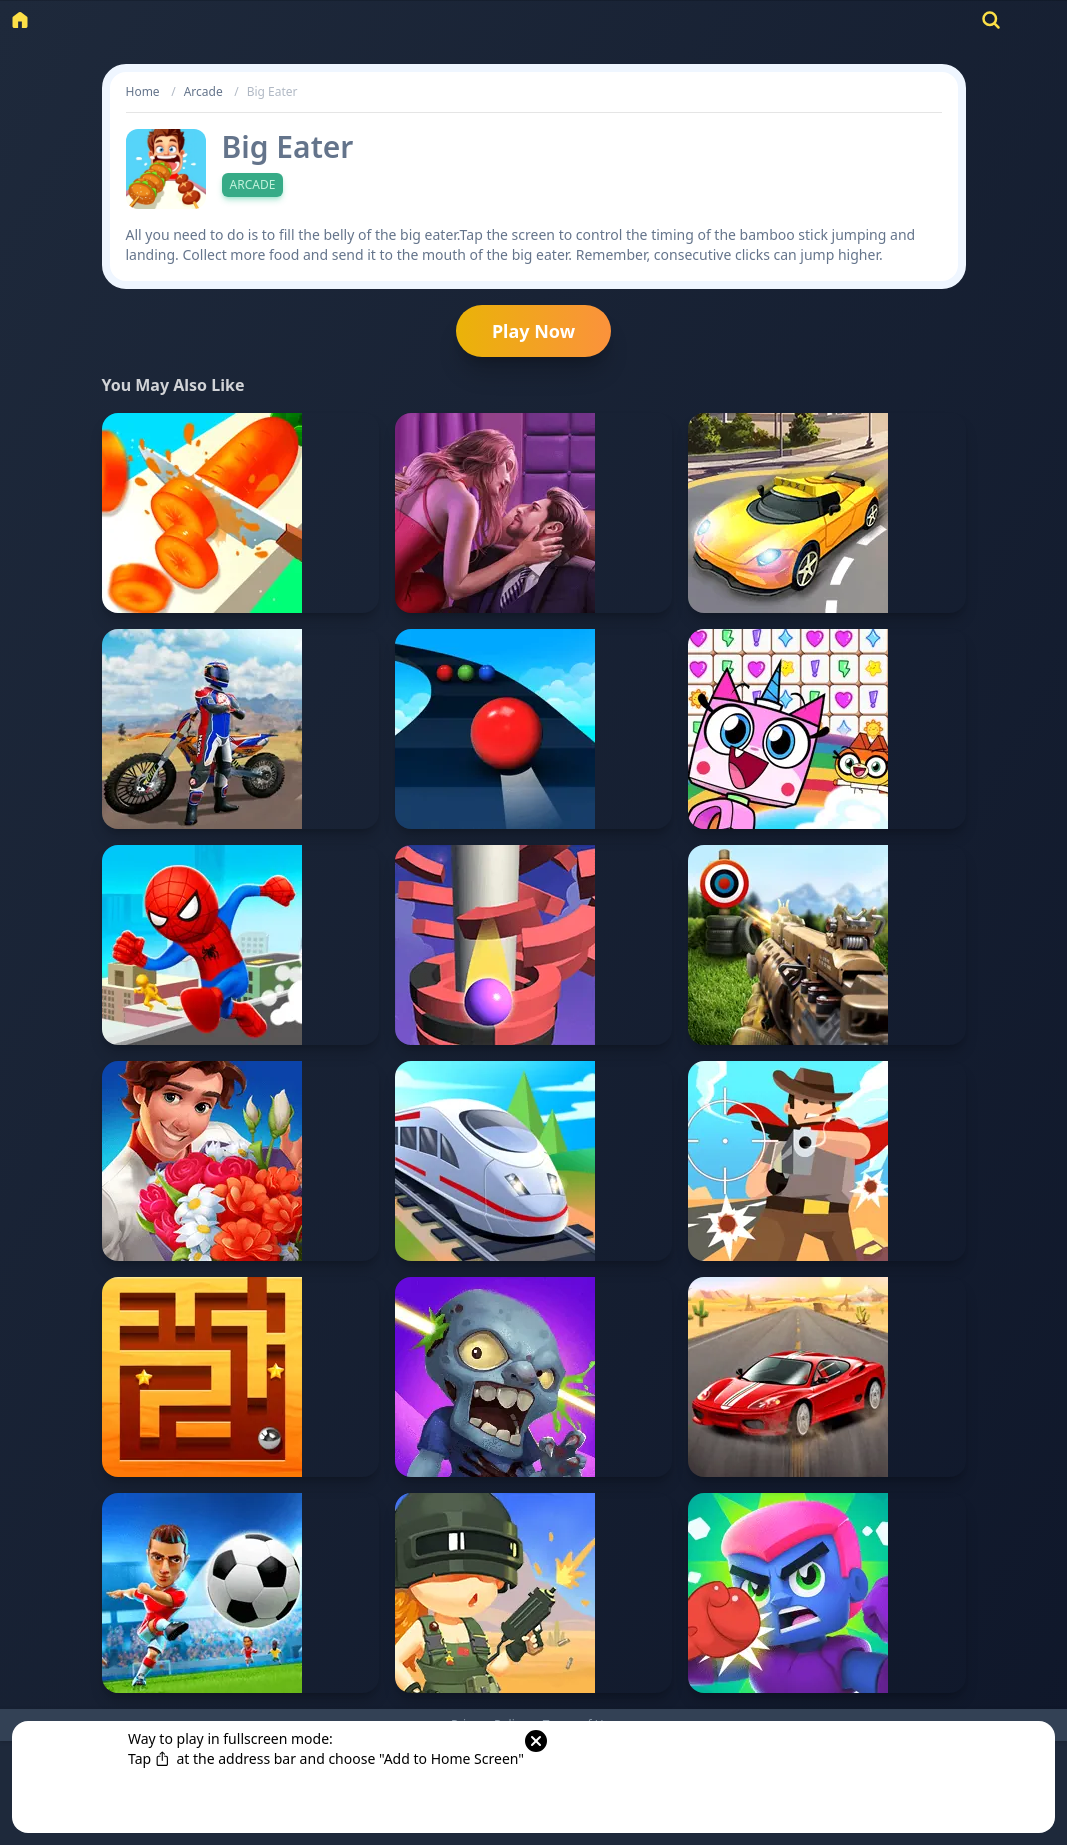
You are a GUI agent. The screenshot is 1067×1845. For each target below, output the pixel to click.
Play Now (533, 331)
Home (143, 91)
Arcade (203, 91)
